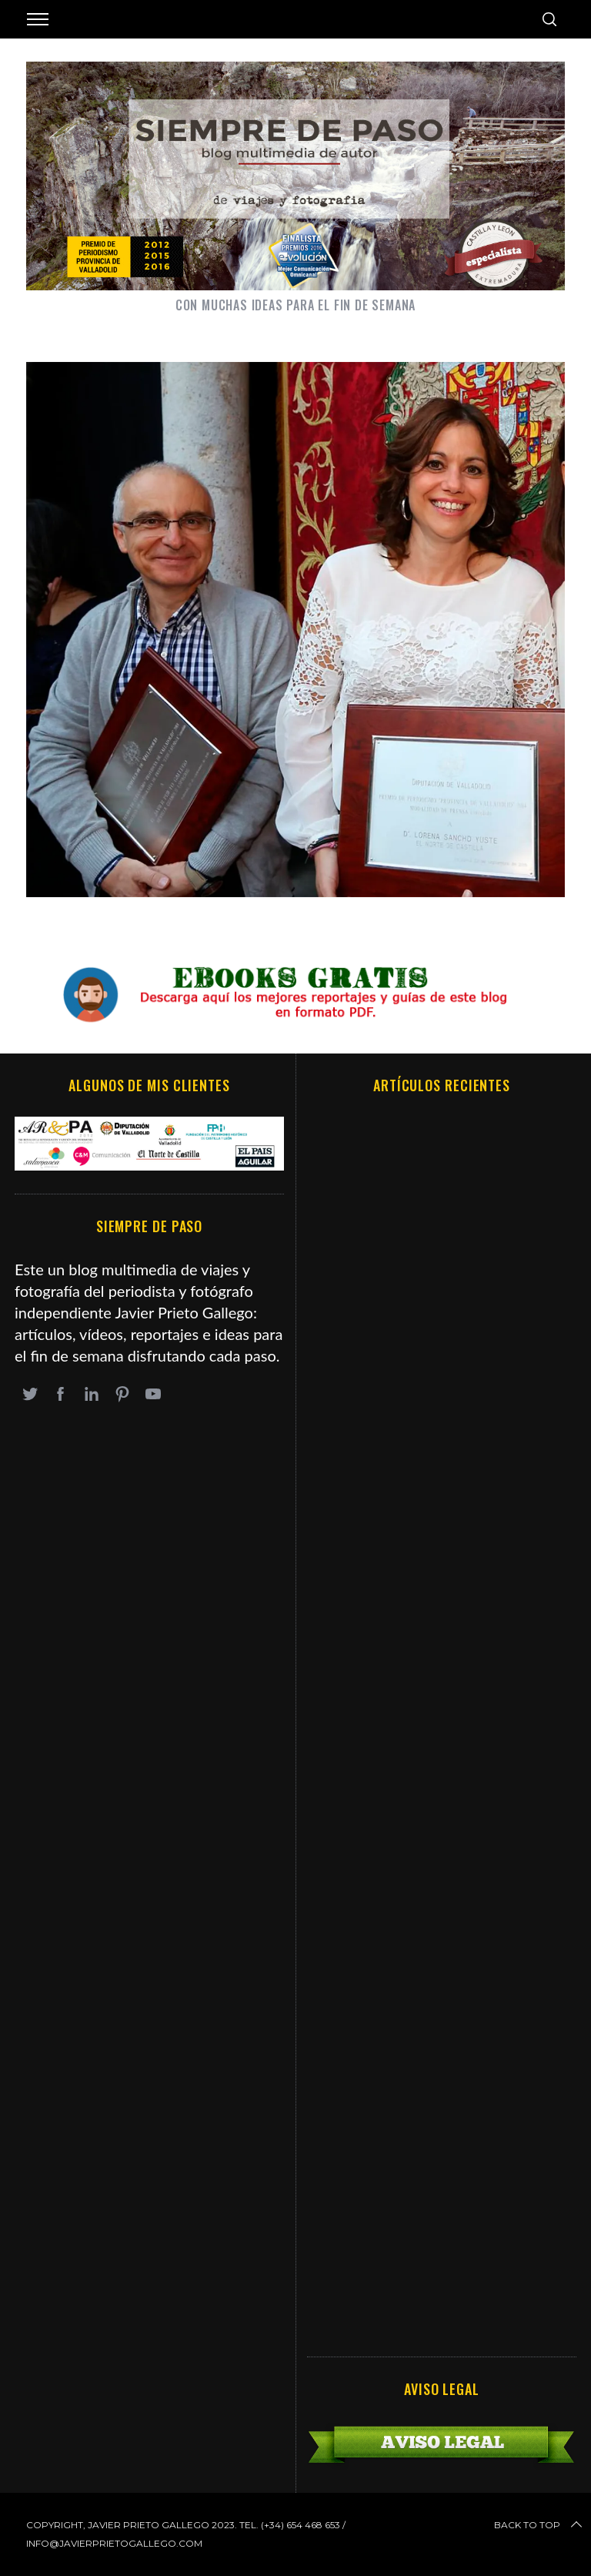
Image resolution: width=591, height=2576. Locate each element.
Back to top (539, 2525)
